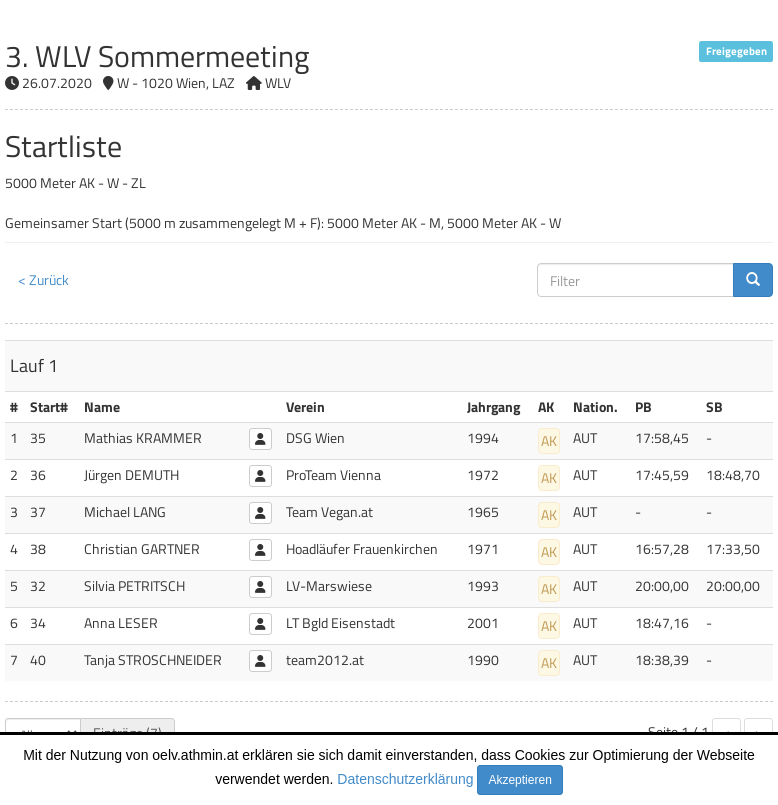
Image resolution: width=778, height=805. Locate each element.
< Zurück (43, 279)
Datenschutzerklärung (405, 779)
